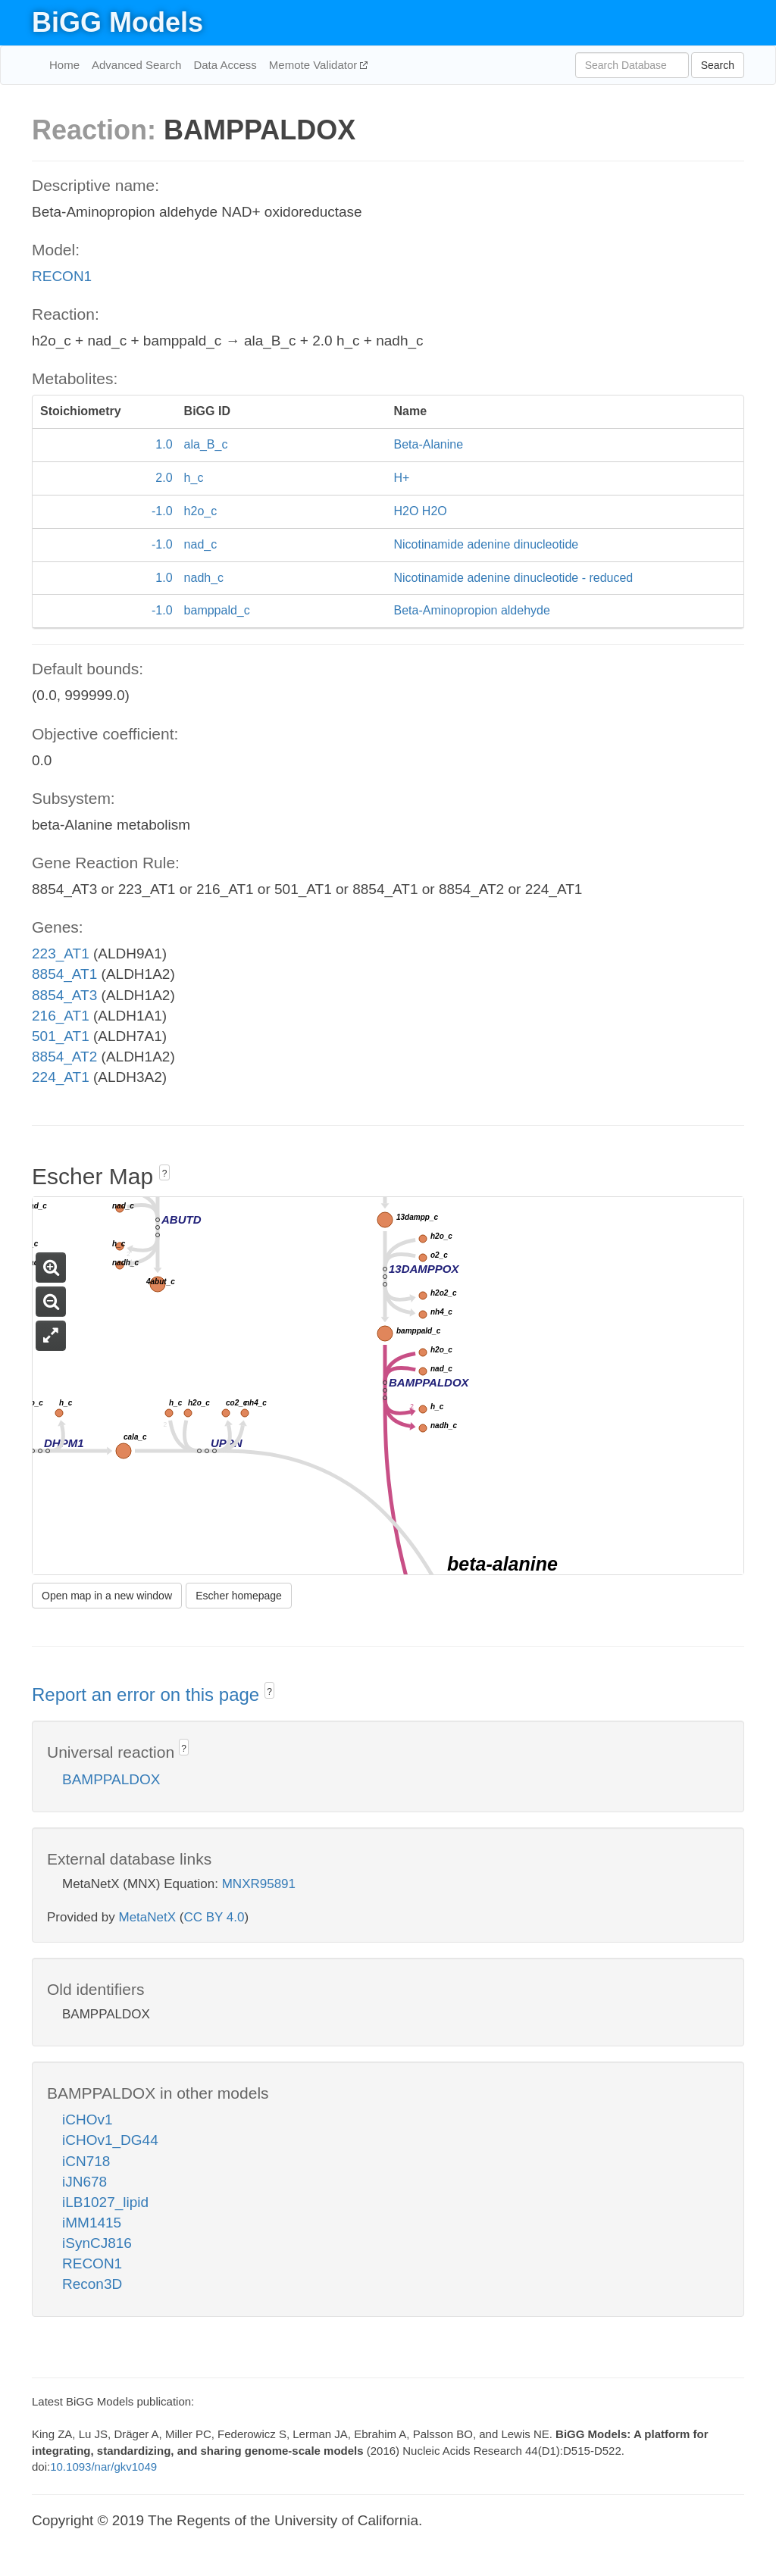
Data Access (224, 64)
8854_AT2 (64, 1056)
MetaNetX (148, 1917)
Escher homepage (239, 1596)
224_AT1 (60, 1077)
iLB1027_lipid (105, 2202)
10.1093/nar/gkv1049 (103, 2466)
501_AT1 (60, 1036)
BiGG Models (117, 22)
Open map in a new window (107, 1596)
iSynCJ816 (97, 2243)
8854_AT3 (64, 995)
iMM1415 (91, 2223)
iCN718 (86, 2161)
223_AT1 (60, 953)
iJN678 (84, 2182)
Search (717, 65)
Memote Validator (315, 64)
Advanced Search (136, 64)
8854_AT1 (64, 974)
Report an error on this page (148, 1694)
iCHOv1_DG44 (110, 2140)
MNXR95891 (259, 1884)
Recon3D (92, 2284)
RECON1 (62, 276)
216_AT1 (60, 1016)
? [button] (164, 1173)
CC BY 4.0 (213, 1917)
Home (64, 64)
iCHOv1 (87, 2119)
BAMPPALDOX (111, 1779)
